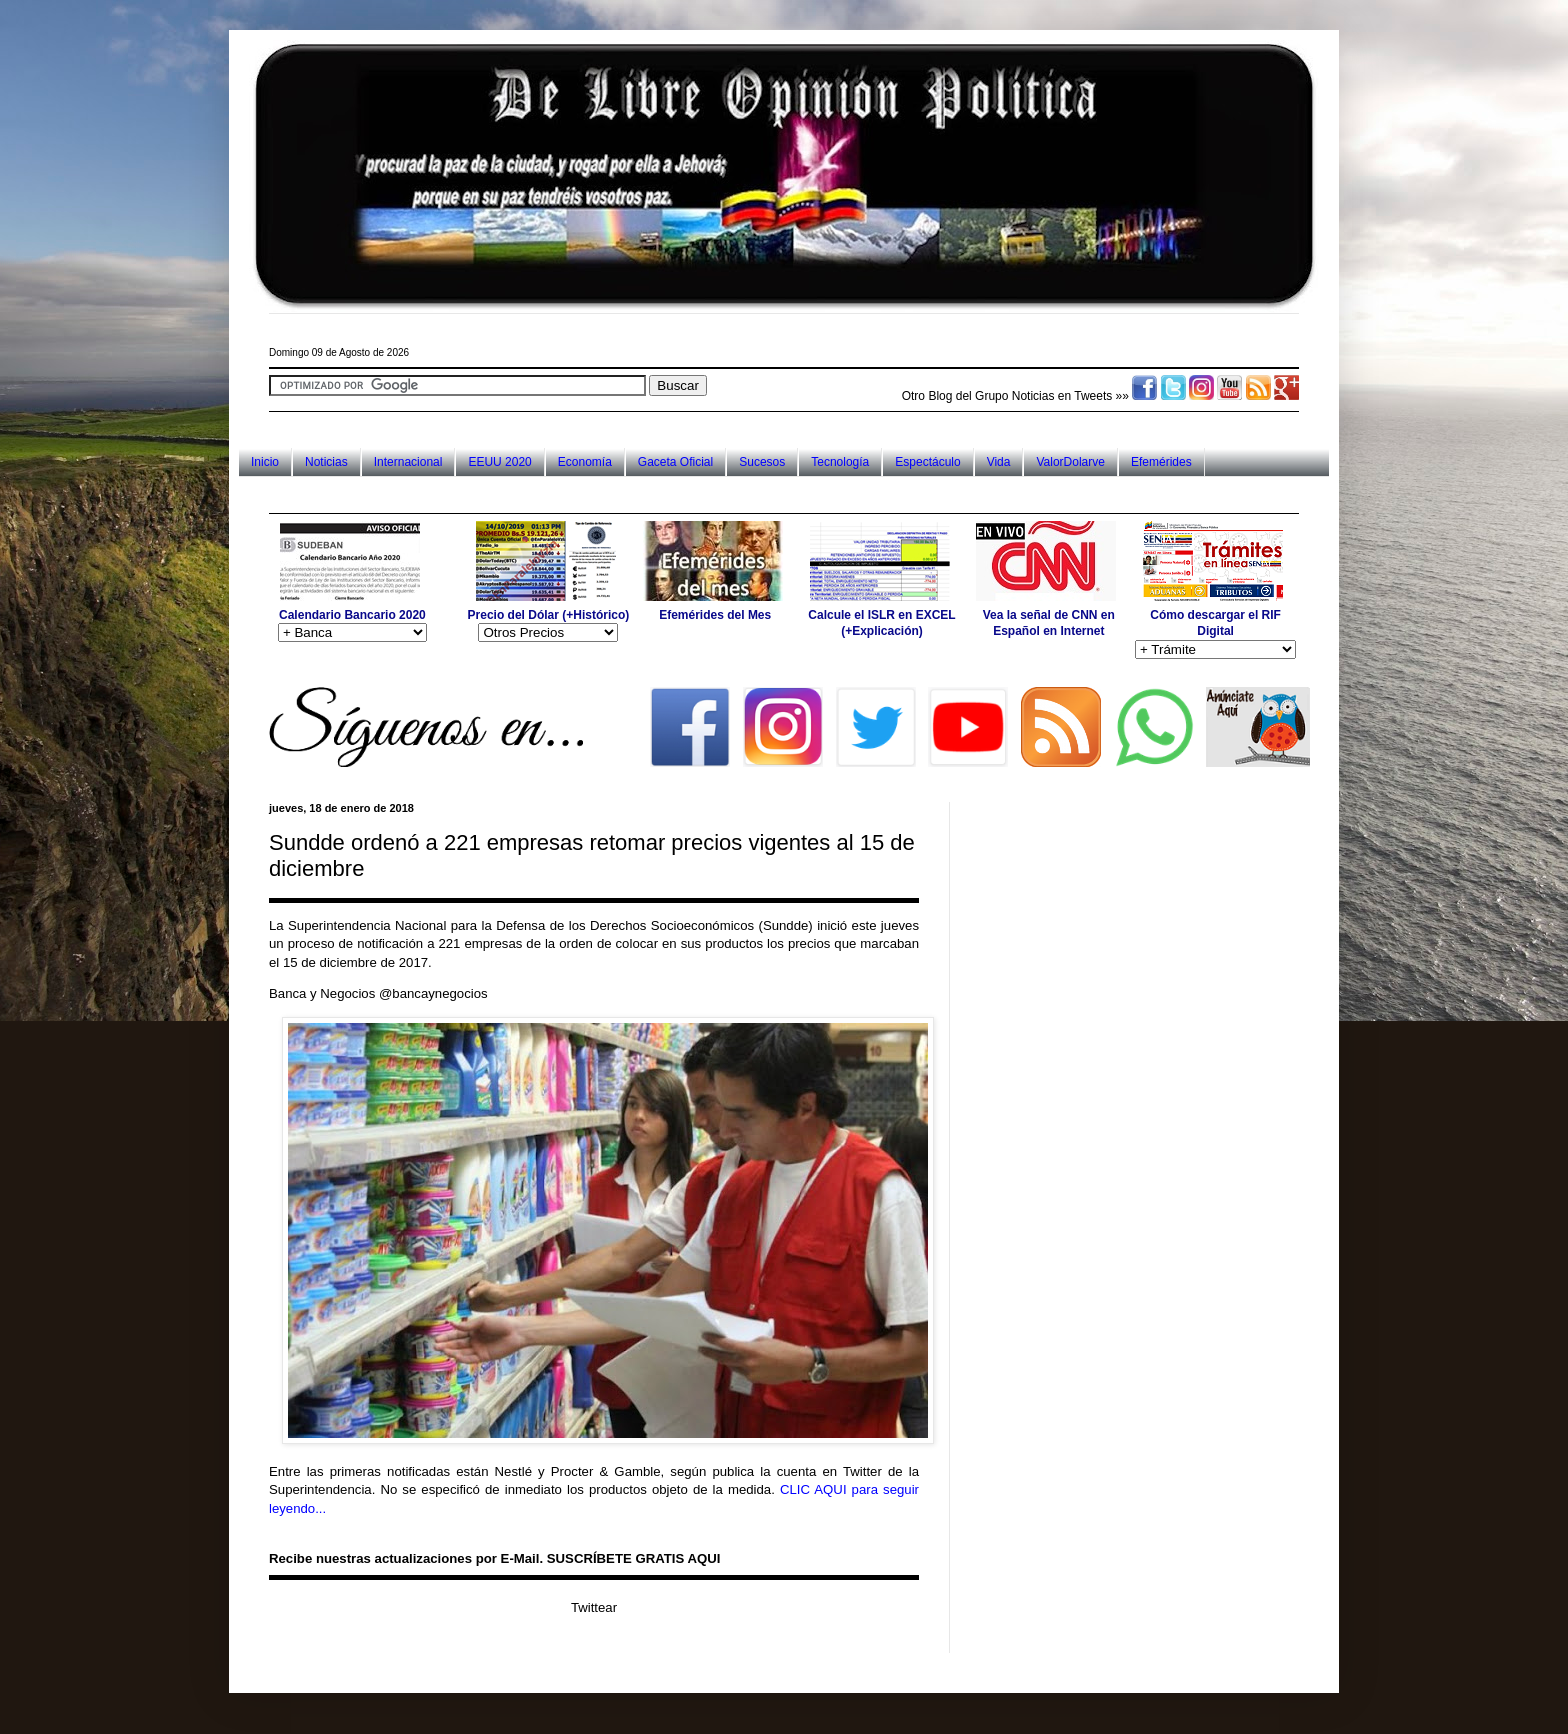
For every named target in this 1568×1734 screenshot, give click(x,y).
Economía (585, 462)
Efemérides (1161, 462)
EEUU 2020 (499, 462)
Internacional (408, 462)
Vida (999, 462)
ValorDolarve (1070, 462)
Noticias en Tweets (1062, 396)
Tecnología (840, 462)
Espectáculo (927, 462)
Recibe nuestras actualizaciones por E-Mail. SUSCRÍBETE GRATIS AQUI (494, 1558)
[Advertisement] (633, 494)
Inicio (265, 462)
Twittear (594, 1607)
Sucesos (762, 462)
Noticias (326, 462)
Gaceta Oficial (675, 462)
